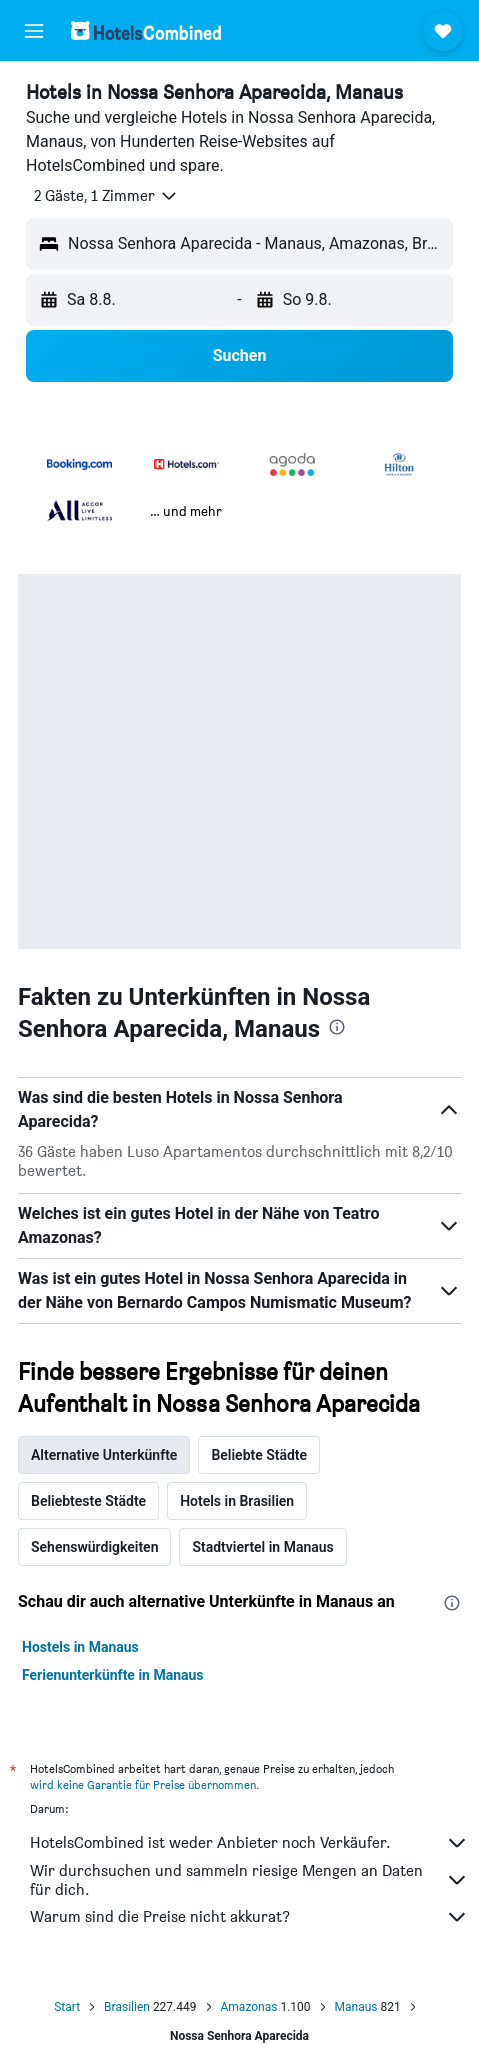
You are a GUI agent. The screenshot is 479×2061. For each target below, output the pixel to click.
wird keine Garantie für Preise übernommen (143, 1784)
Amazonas (249, 2007)
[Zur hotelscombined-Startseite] (146, 30)
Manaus (356, 2007)
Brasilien (127, 2007)
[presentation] (337, 1027)
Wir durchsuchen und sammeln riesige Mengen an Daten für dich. (249, 1880)
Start (67, 2007)
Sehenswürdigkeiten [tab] (94, 1547)
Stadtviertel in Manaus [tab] (262, 1547)
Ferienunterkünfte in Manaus (113, 1675)
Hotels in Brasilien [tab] (237, 1501)
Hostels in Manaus (80, 1647)
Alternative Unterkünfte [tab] (104, 1455)
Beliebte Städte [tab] (259, 1455)
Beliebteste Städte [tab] (88, 1501)
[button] (34, 31)
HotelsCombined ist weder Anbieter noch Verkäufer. (249, 1843)
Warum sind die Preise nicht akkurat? (249, 1917)
